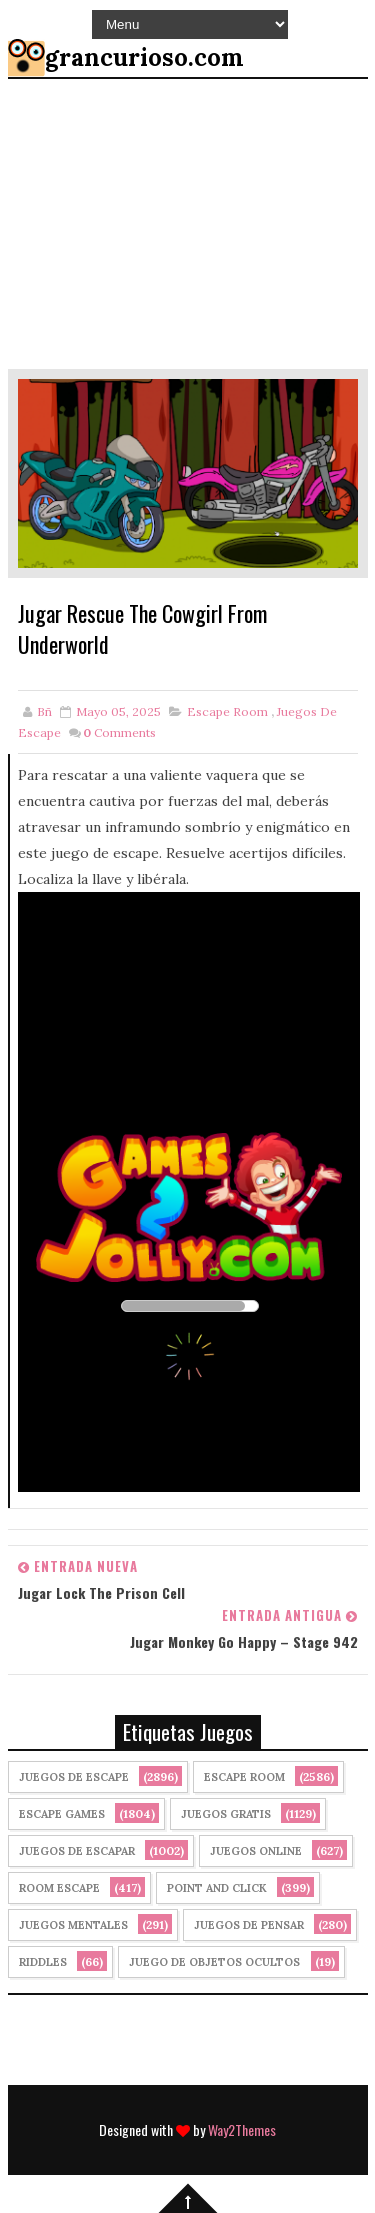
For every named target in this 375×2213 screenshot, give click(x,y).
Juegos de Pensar (249, 1925)
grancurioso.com (144, 57)
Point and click (217, 1888)
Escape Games (62, 1814)
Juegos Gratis (226, 1814)
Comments (119, 732)
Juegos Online (256, 1851)
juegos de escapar (77, 1851)
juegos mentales (73, 1925)
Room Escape (59, 1888)
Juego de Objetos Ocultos (214, 1962)
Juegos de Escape (74, 1777)
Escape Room (227, 711)
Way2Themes (242, 2129)
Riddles (43, 1962)
